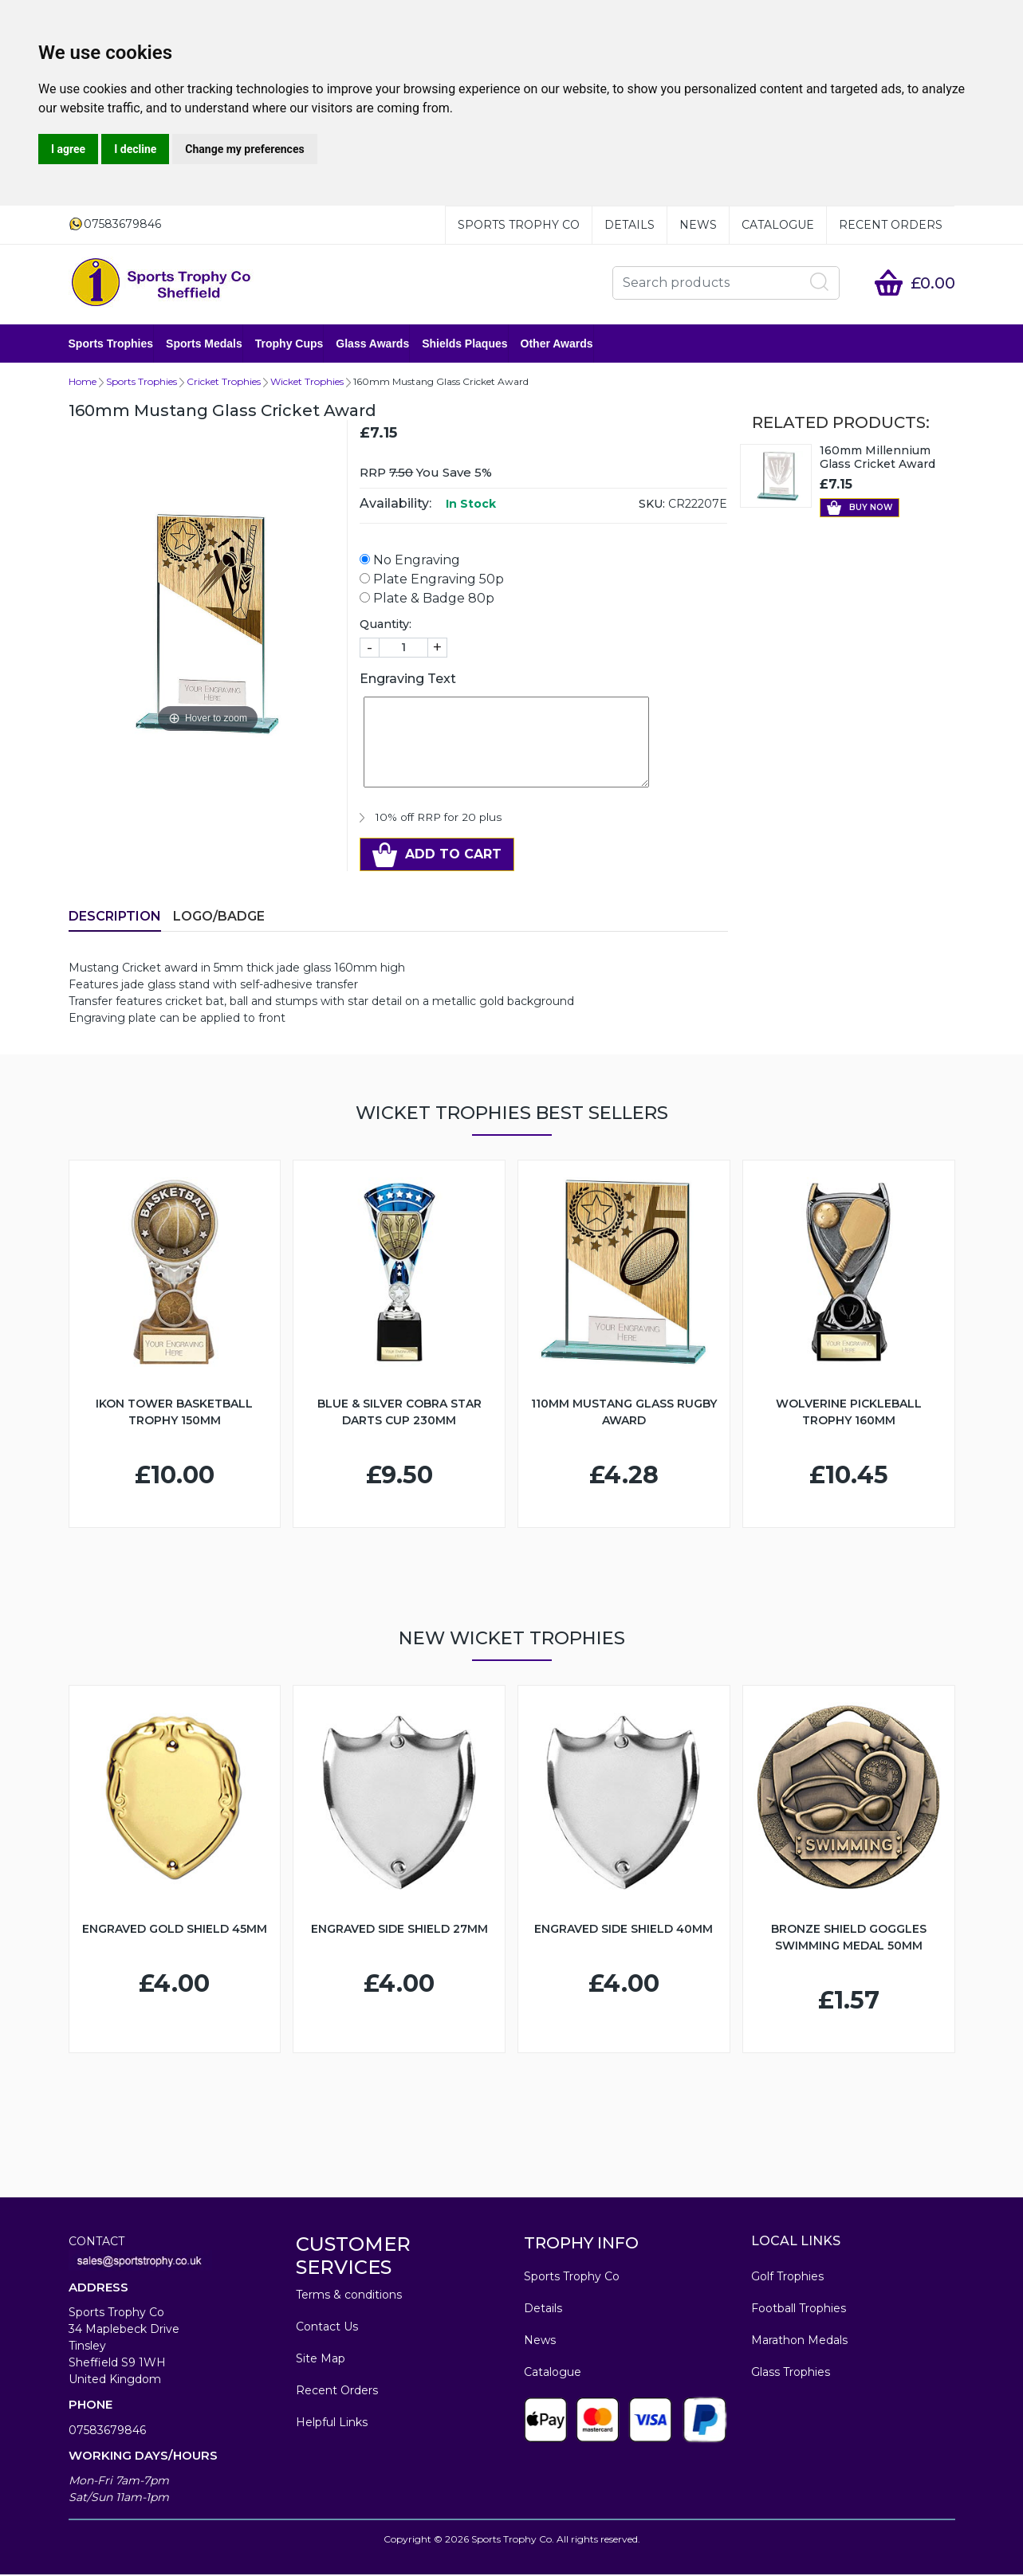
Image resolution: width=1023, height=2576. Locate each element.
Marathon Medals (799, 2341)
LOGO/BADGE (219, 917)
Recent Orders (890, 225)
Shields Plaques (464, 344)
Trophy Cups (289, 344)
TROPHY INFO (581, 2244)
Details (629, 225)
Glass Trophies (790, 2373)
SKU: (652, 505)
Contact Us (327, 2328)
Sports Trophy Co (519, 225)
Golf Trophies (787, 2278)
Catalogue (778, 225)
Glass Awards (372, 344)
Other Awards (557, 344)
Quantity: (385, 625)
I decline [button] (135, 149)
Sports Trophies (111, 344)
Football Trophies (798, 2310)
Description (115, 917)
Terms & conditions (349, 2296)
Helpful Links (332, 2424)
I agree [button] (68, 149)
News (698, 225)
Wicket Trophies (307, 383)
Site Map (320, 2360)
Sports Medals (204, 344)
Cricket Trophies (224, 383)
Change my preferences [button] (244, 149)
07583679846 (107, 2432)
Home (82, 383)
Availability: (395, 504)
